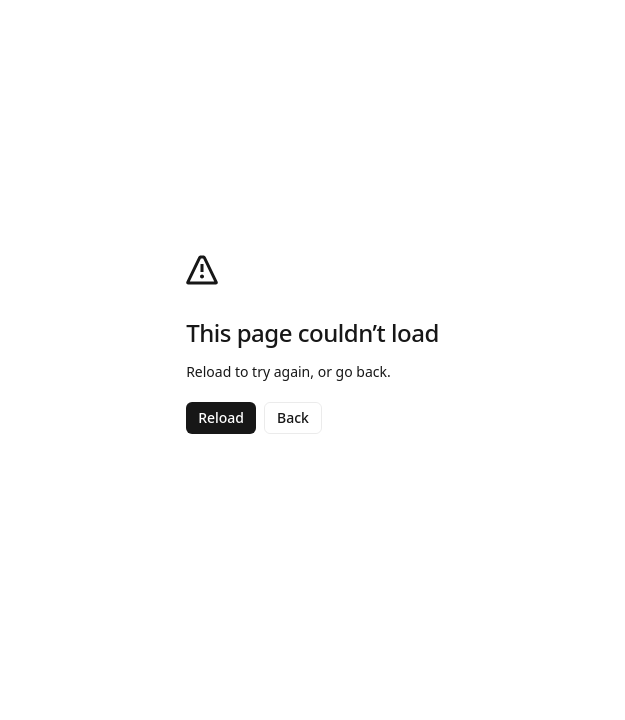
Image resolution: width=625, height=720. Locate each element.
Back (293, 417)
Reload (221, 417)
